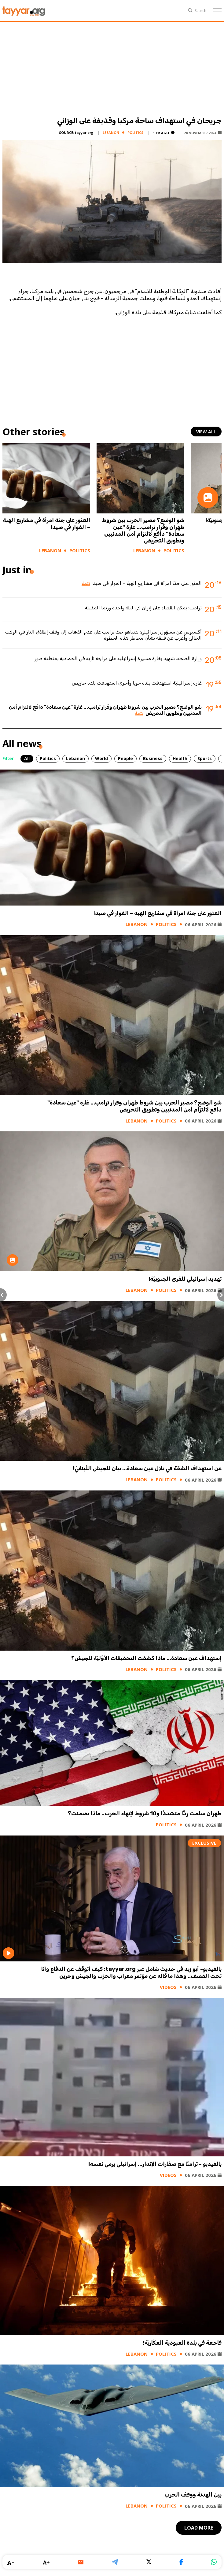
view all (206, 432)
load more (198, 2527)
